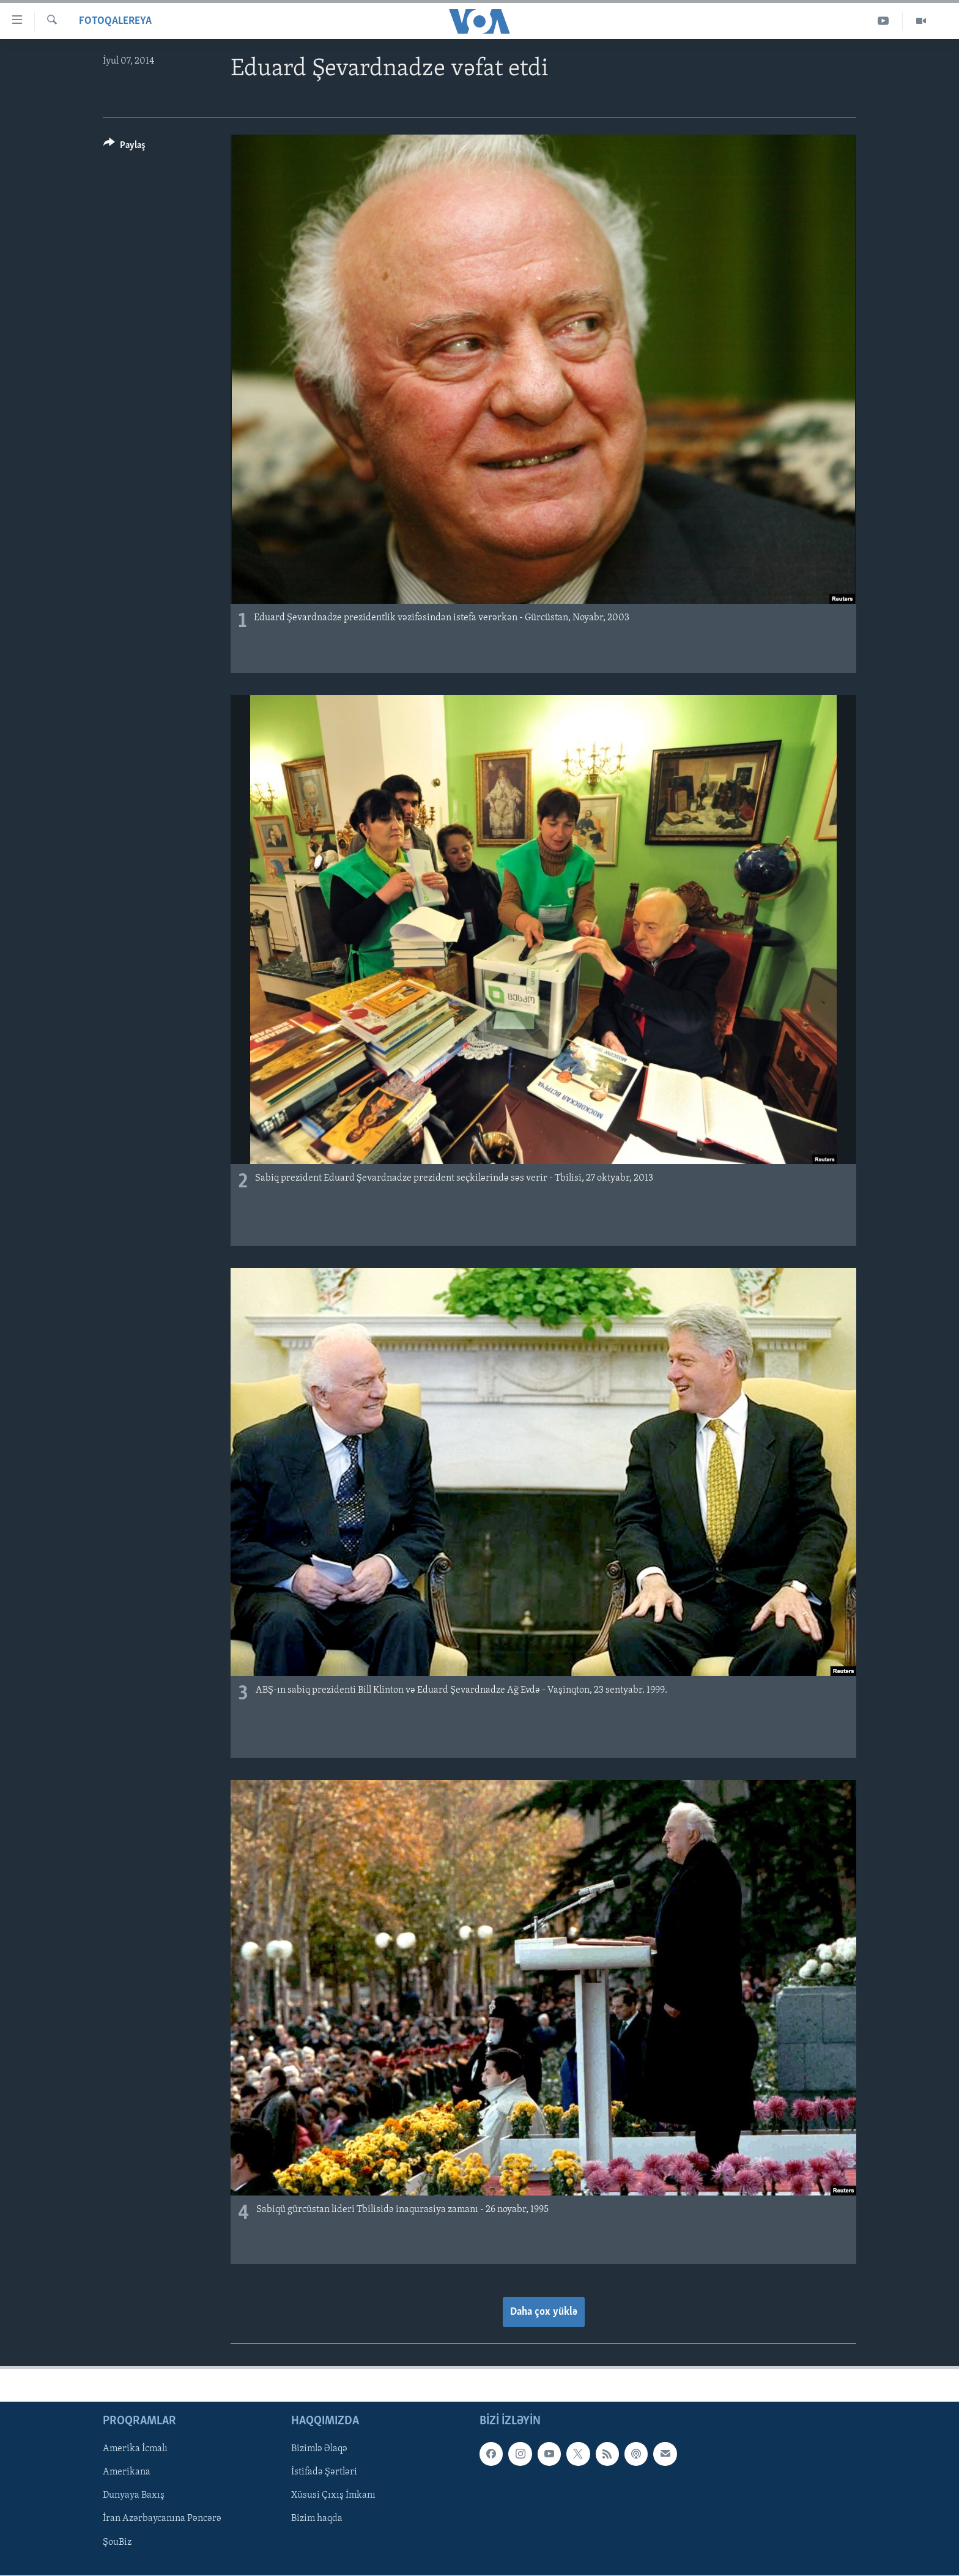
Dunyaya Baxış (134, 2495)
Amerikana (126, 2472)
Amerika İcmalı (135, 2449)
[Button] (124, 147)
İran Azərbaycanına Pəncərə (162, 2518)
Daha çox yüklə (543, 2312)
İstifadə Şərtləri (324, 2472)
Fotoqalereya (115, 21)
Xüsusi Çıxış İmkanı (333, 2495)
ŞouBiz (117, 2542)
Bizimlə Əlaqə (319, 2449)
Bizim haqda (316, 2518)
